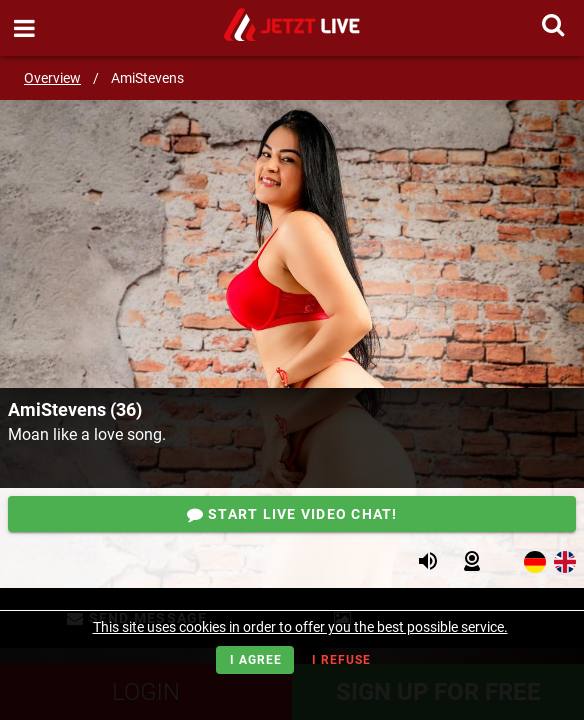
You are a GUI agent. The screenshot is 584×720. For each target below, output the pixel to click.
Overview (52, 78)
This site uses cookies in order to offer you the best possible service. (300, 627)
